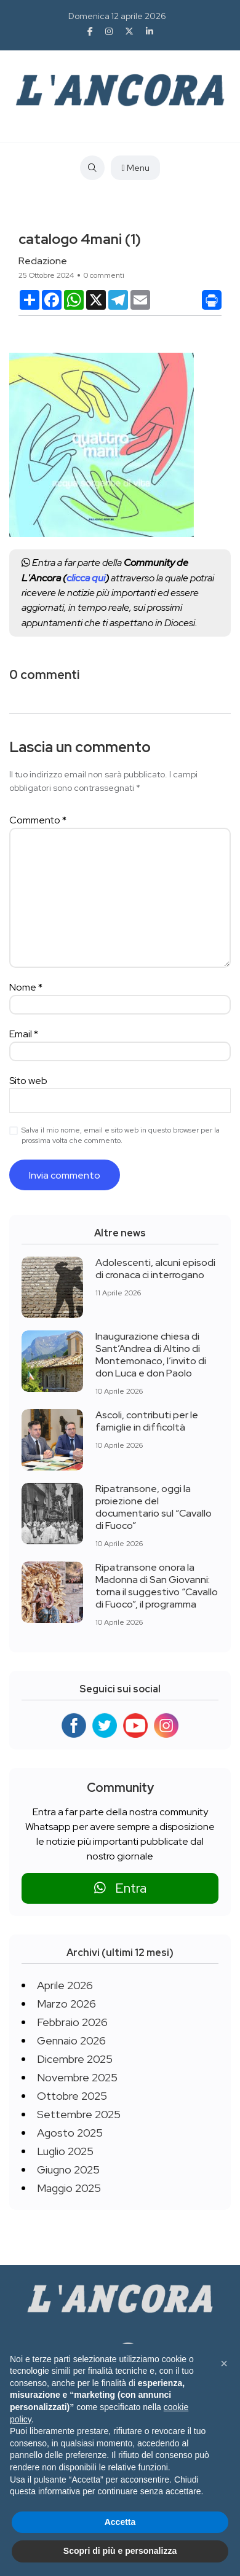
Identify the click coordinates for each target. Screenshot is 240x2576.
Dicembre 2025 (75, 2059)
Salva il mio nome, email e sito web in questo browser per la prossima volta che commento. (121, 1135)
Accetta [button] (120, 2522)
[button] (224, 2363)
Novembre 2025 (77, 2077)
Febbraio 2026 (72, 2022)
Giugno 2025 (68, 2169)
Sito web (28, 1080)
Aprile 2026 (65, 1985)
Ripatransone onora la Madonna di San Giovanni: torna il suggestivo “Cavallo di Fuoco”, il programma (156, 1586)
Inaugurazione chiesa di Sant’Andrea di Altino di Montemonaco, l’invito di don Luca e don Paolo (150, 1355)
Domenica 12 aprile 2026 (117, 16)
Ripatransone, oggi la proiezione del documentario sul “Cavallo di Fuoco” (153, 1507)
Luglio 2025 (65, 2151)
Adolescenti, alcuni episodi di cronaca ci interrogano (155, 1268)
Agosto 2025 (70, 2133)
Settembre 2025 (79, 2114)
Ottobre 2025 (72, 2096)
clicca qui (85, 577)
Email (23, 1033)
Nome (25, 987)
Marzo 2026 (66, 2004)
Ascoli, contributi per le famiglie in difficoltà (146, 1421)
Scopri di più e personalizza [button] (120, 2551)
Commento (37, 820)
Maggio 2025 (69, 2188)
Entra (120, 1888)
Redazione (42, 260)
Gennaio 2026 (71, 2040)
